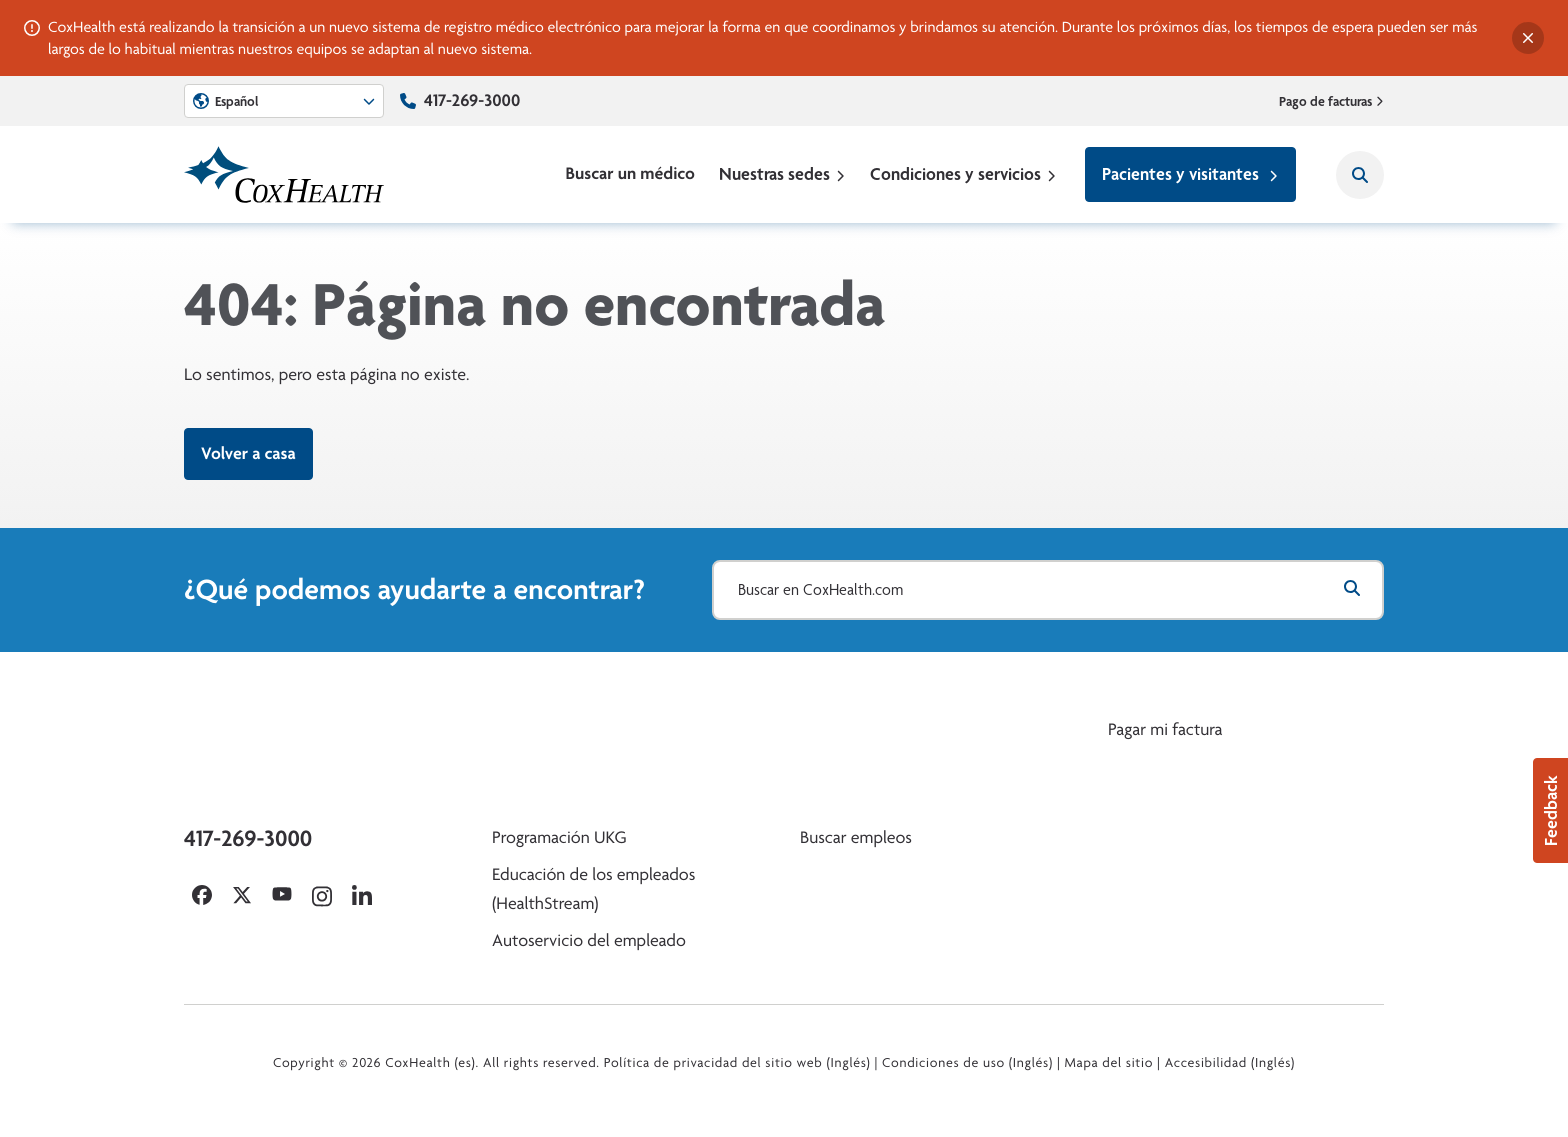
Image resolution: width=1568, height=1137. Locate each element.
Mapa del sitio (1108, 1063)
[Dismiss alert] (1528, 38)
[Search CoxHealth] (1360, 175)
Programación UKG (559, 837)
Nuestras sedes (782, 173)
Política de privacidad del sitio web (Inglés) (737, 1063)
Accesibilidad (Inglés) (1230, 1063)
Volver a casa (248, 453)
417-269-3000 (472, 100)
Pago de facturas (1332, 101)
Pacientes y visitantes (1190, 173)
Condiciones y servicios (963, 173)
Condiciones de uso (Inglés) (967, 1063)
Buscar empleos (856, 837)
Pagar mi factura (1165, 729)
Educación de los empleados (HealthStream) (593, 889)
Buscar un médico (630, 173)
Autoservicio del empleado (589, 940)
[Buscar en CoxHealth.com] (1048, 590)
